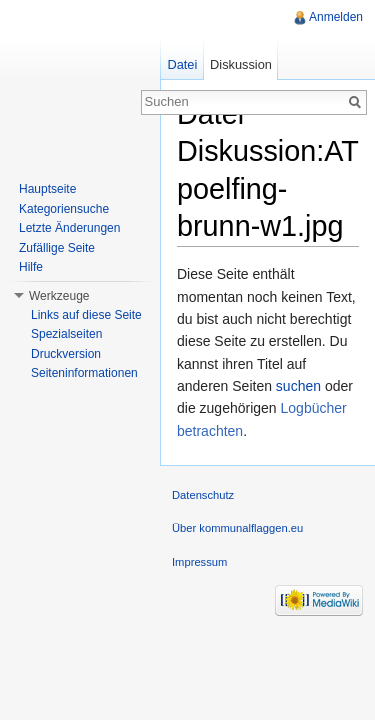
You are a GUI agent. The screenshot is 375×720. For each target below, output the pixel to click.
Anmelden (336, 17)
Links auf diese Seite (86, 315)
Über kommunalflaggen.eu (237, 528)
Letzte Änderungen (69, 228)
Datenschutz (203, 495)
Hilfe (31, 267)
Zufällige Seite (57, 248)
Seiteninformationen (84, 373)
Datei (182, 64)
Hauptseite (47, 189)
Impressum (199, 562)
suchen (298, 386)
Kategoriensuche (64, 209)
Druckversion (66, 354)
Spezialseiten (66, 334)
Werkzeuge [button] (59, 296)
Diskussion (241, 64)
